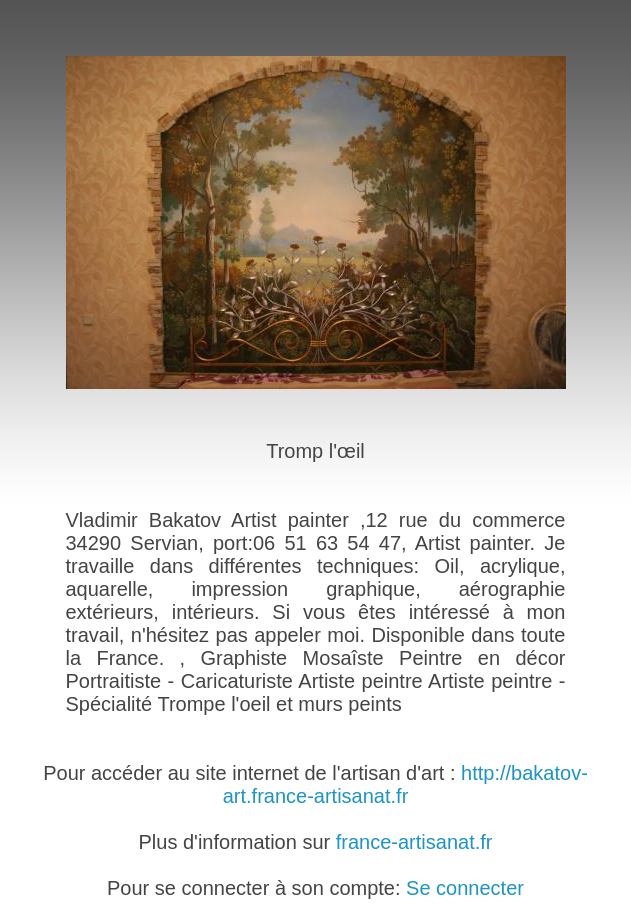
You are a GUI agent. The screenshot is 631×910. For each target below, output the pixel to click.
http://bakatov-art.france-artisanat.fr (405, 784)
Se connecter (465, 888)
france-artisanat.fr (414, 842)
